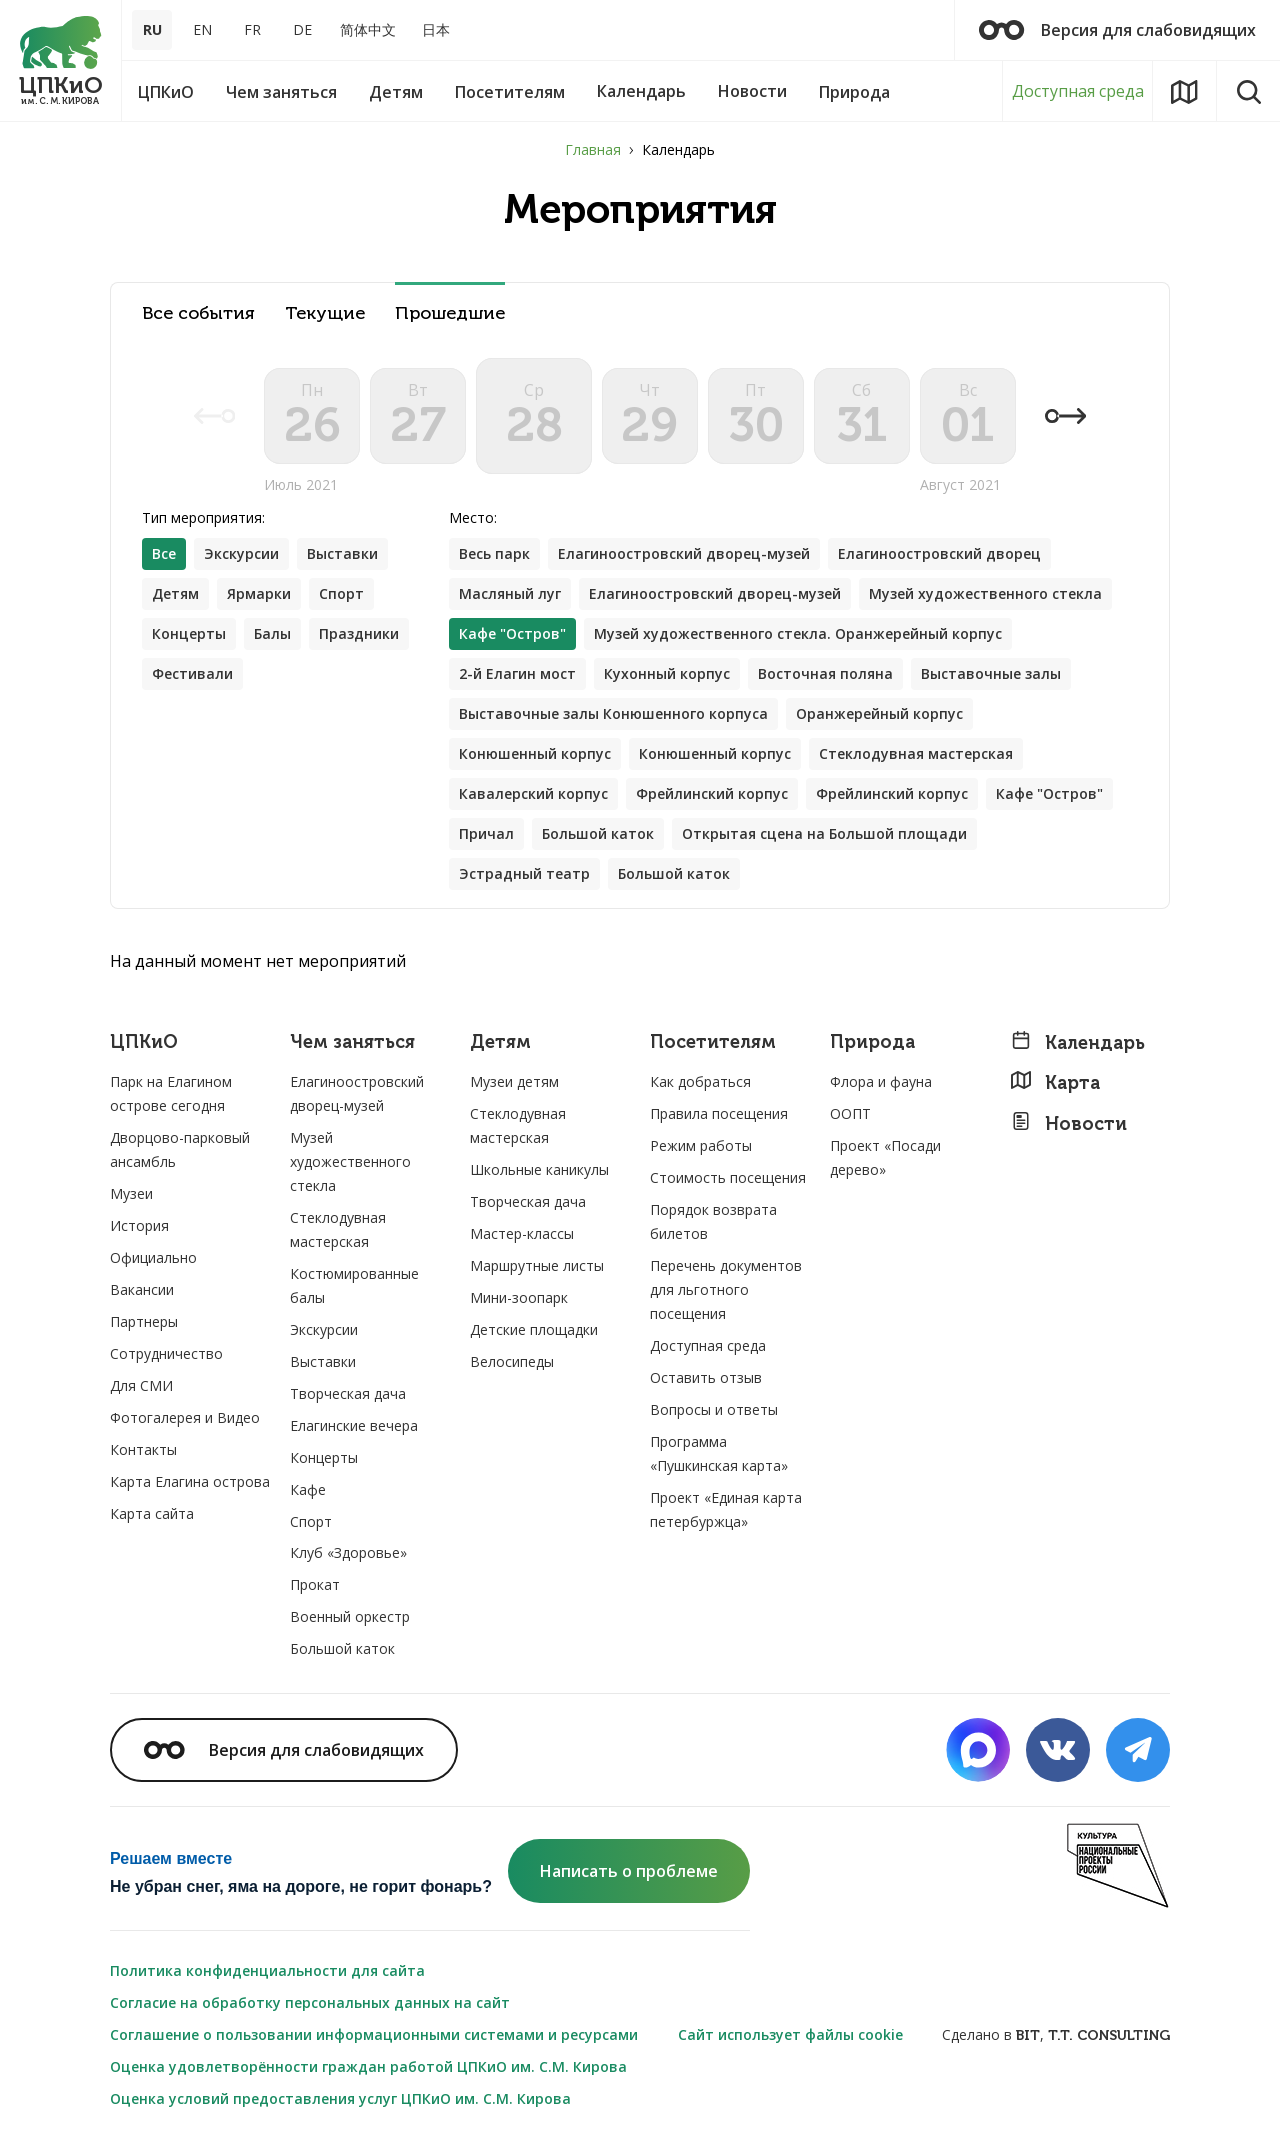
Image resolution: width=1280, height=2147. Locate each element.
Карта (1055, 1082)
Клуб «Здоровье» (348, 1552)
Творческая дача (348, 1393)
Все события (198, 313)
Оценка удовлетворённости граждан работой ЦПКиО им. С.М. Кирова (368, 2066)
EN (202, 29)
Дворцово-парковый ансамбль (180, 1149)
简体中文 (368, 29)
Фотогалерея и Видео (185, 1417)
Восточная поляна (825, 673)
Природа (872, 1042)
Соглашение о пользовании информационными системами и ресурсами (374, 2034)
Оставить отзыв (706, 1377)
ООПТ (850, 1113)
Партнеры (144, 1321)
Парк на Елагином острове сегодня (171, 1093)
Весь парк (494, 553)
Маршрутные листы (537, 1265)
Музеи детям (514, 1081)
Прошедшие (450, 313)
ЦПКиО (144, 1042)
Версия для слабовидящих (1117, 30)
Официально (153, 1257)
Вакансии (142, 1289)
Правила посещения (719, 1113)
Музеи (131, 1193)
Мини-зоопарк (519, 1297)
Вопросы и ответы (714, 1409)
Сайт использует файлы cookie (790, 2034)
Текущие (325, 313)
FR (252, 29)
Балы (272, 633)
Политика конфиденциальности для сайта (267, 1970)
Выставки (342, 553)
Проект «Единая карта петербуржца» (726, 1509)
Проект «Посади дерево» (885, 1157)
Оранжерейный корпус (879, 713)
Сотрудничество (166, 1353)
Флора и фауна (881, 1081)
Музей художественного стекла (985, 593)
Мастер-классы (522, 1233)
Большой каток (598, 833)
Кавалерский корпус (533, 793)
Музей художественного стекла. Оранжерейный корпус (798, 633)
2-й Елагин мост (517, 673)
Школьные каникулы (539, 1169)
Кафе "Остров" (1049, 793)
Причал (486, 833)
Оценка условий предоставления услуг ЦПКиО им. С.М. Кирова (340, 2098)
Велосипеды (512, 1361)
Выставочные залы (991, 673)
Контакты (143, 1449)
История (139, 1225)
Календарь (1077, 1042)
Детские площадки (534, 1329)
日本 (436, 29)
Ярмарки (259, 593)
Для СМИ (141, 1385)
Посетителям (713, 1042)
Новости (1068, 1123)
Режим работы (701, 1145)
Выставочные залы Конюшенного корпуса (613, 713)
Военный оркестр (350, 1616)
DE (302, 29)
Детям (175, 593)
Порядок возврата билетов (713, 1221)
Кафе (308, 1489)
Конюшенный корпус (535, 753)
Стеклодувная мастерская (916, 753)
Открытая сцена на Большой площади (824, 833)
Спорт (341, 593)
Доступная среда (1078, 91)
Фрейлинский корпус (712, 793)
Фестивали (192, 673)
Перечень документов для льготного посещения (726, 1289)
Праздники (359, 633)
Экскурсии (241, 553)
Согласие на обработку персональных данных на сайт (310, 2002)
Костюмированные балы (354, 1285)
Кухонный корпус (667, 673)
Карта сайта (152, 1513)
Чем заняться (352, 1042)
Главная (593, 149)
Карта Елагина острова (190, 1481)
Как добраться (700, 1081)
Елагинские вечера (354, 1425)
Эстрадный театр (524, 873)
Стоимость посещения (728, 1177)
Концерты (189, 633)
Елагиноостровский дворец (939, 553)
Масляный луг (510, 593)
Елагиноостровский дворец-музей (684, 553)
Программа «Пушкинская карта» (719, 1453)
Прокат (315, 1584)
